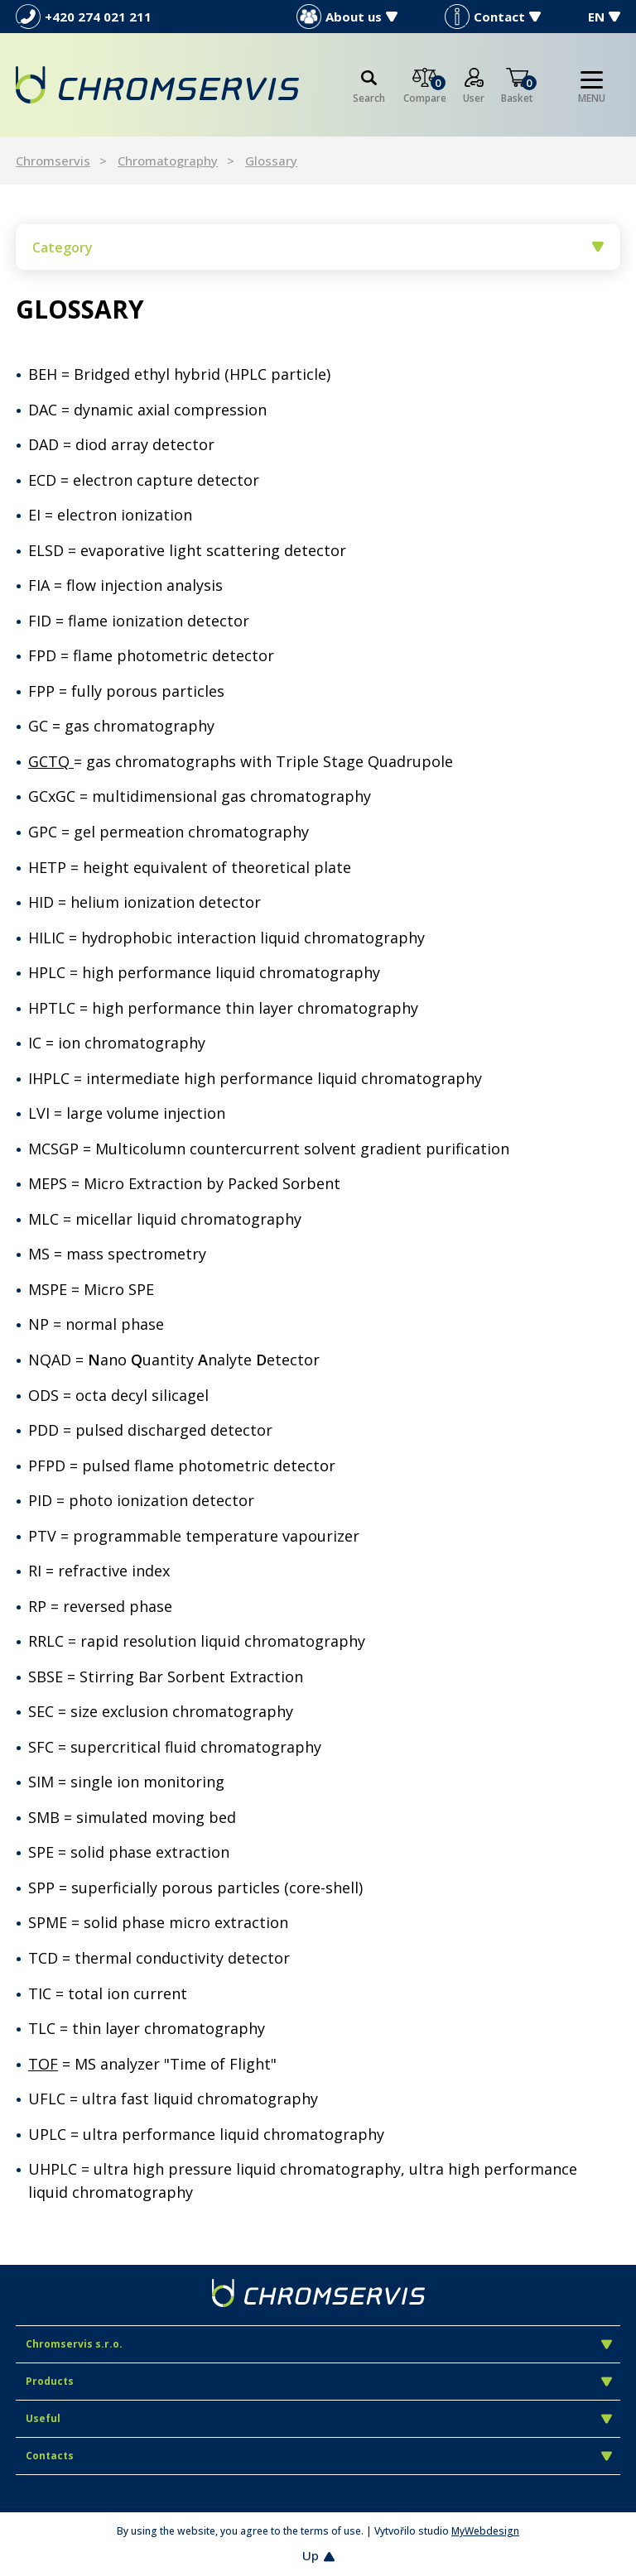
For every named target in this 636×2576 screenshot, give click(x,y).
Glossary (271, 160)
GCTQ (51, 761)
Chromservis (53, 160)
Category (318, 247)
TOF (43, 2064)
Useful (319, 2418)
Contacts (319, 2456)
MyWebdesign (485, 2531)
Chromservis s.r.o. (319, 2344)
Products (319, 2381)
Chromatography (168, 160)
